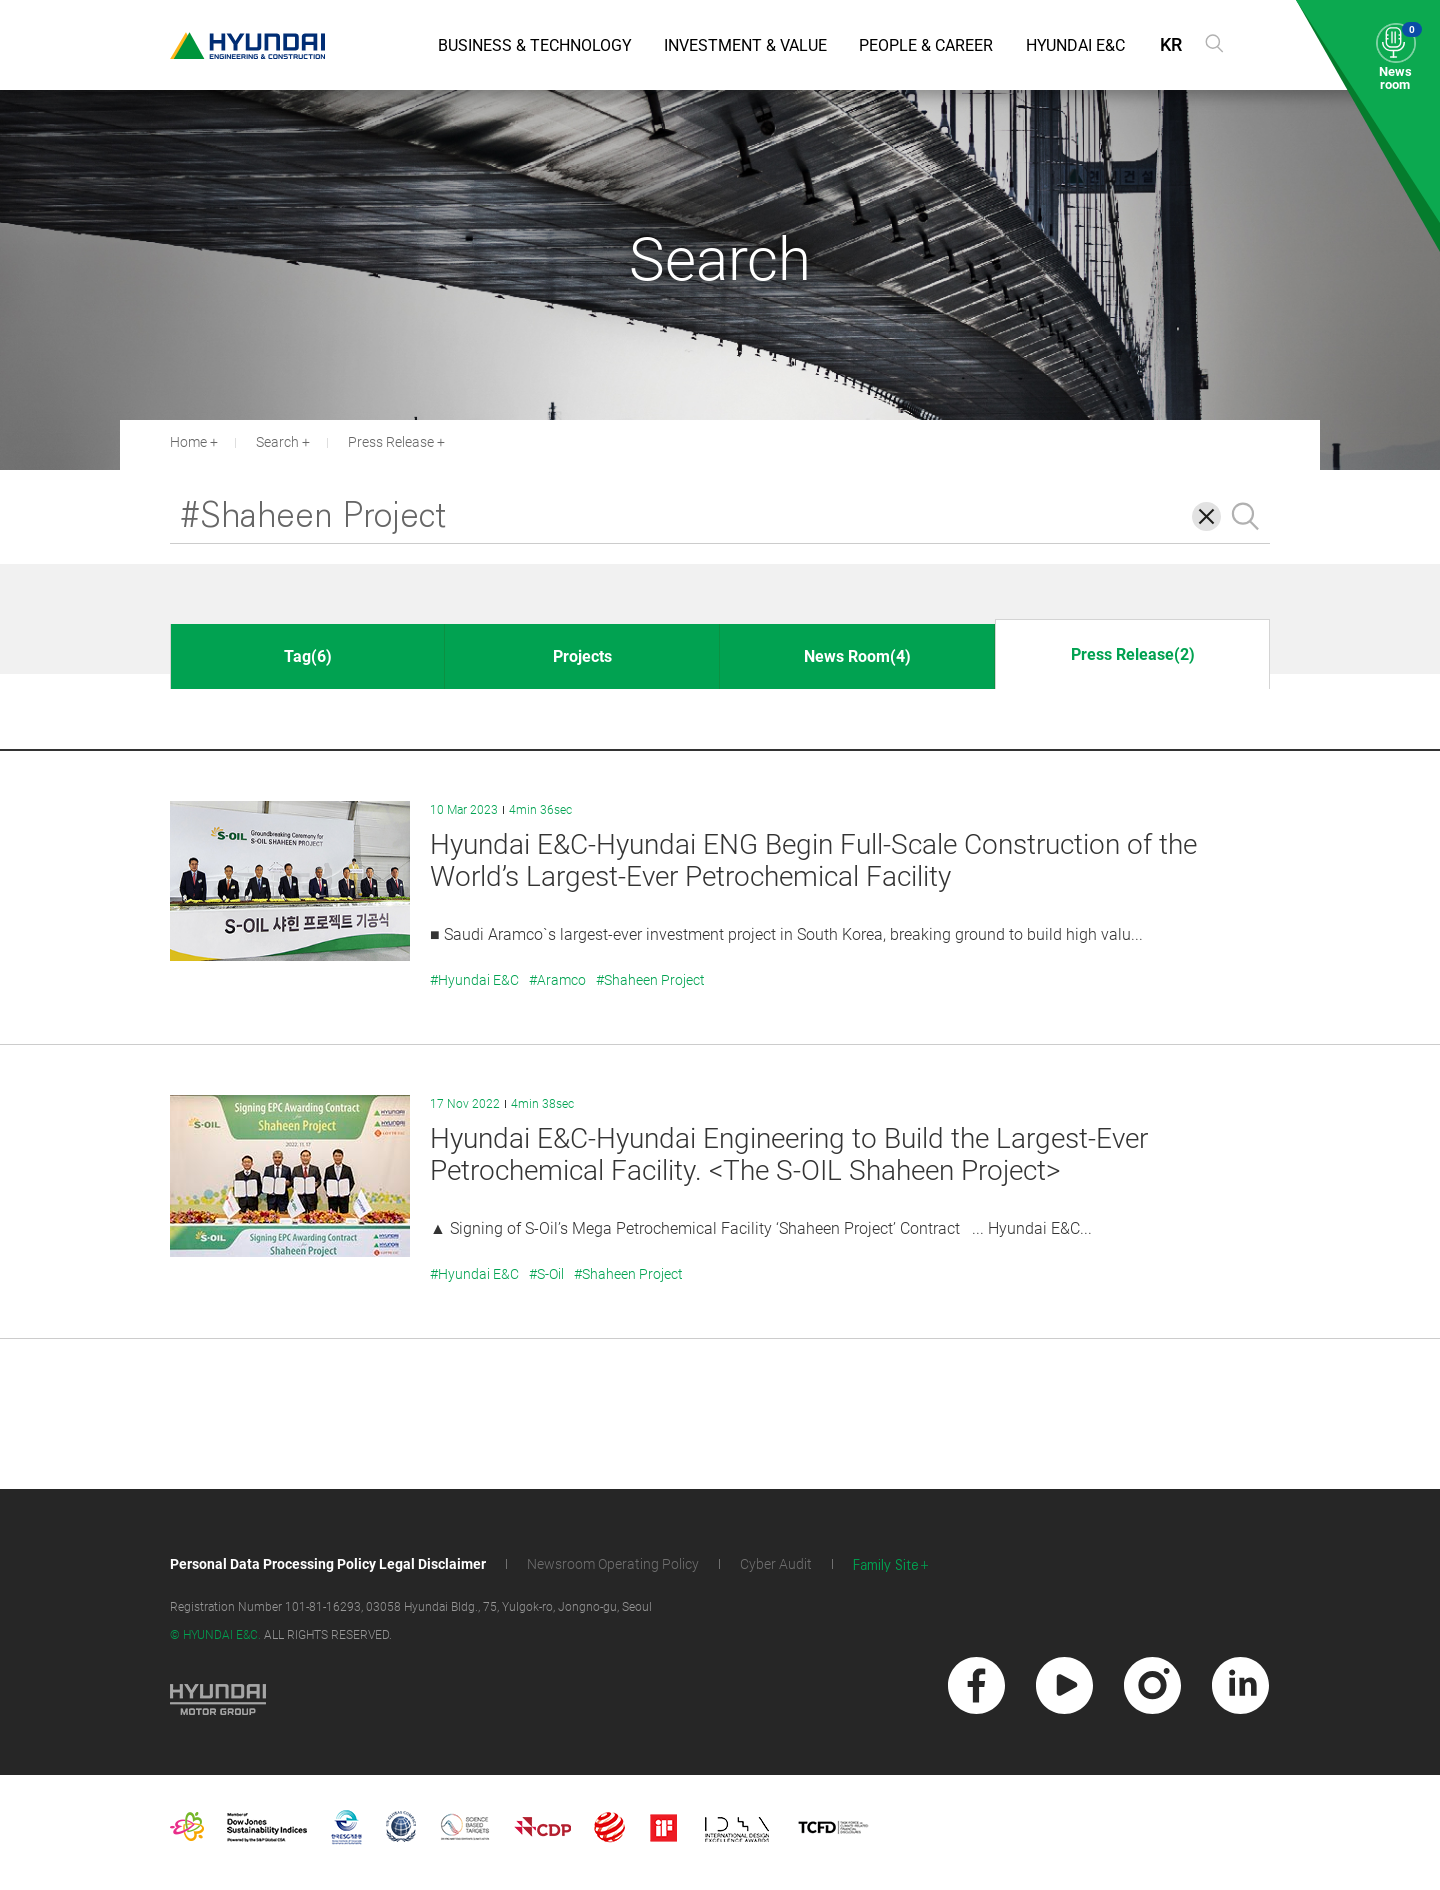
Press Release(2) (1133, 654)
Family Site (886, 1565)
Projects (582, 656)
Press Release (391, 442)
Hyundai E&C (1075, 45)
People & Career (926, 45)
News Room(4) (857, 656)
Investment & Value (745, 45)
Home (188, 442)
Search (277, 442)
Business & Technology (535, 45)
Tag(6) (308, 656)
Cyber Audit (776, 1564)
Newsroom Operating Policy (613, 1564)
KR (1171, 44)
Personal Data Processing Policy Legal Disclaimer (328, 1564)
